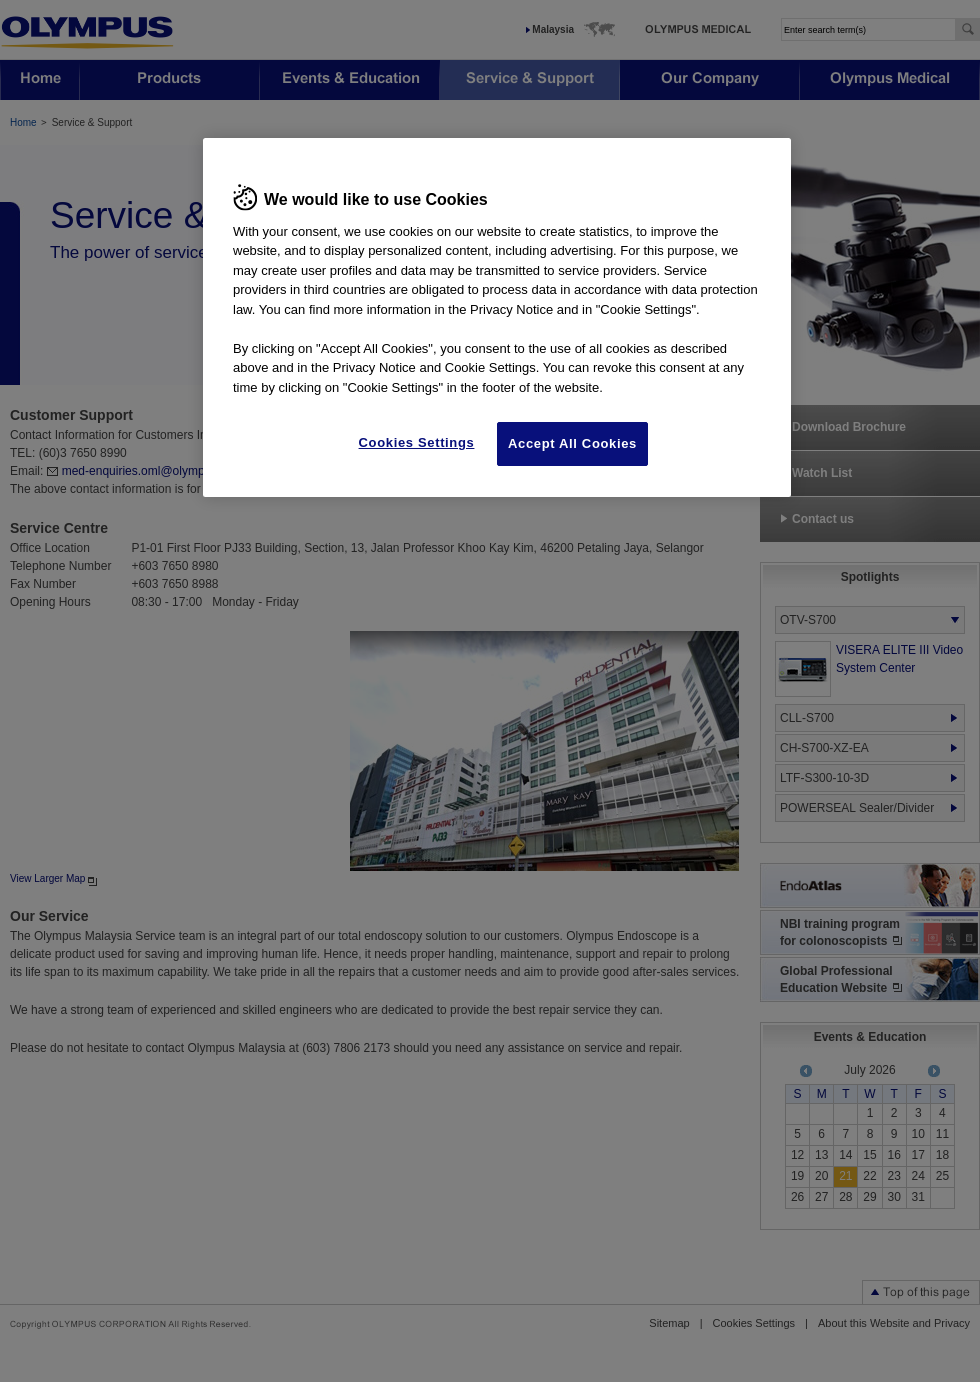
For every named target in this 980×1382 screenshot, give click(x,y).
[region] (497, 317)
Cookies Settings (417, 442)
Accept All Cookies (572, 443)
